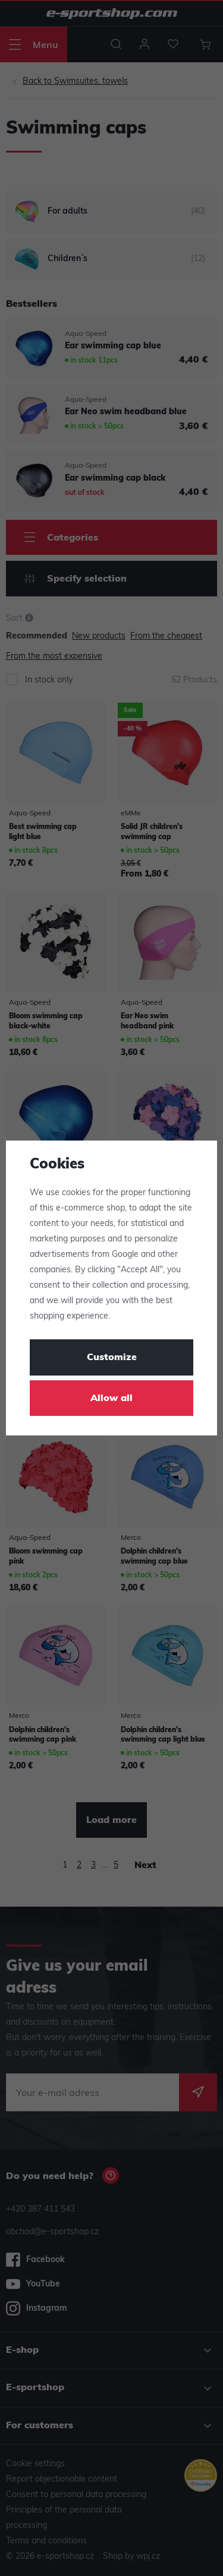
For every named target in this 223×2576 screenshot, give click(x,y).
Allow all (111, 1398)
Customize (112, 1357)
